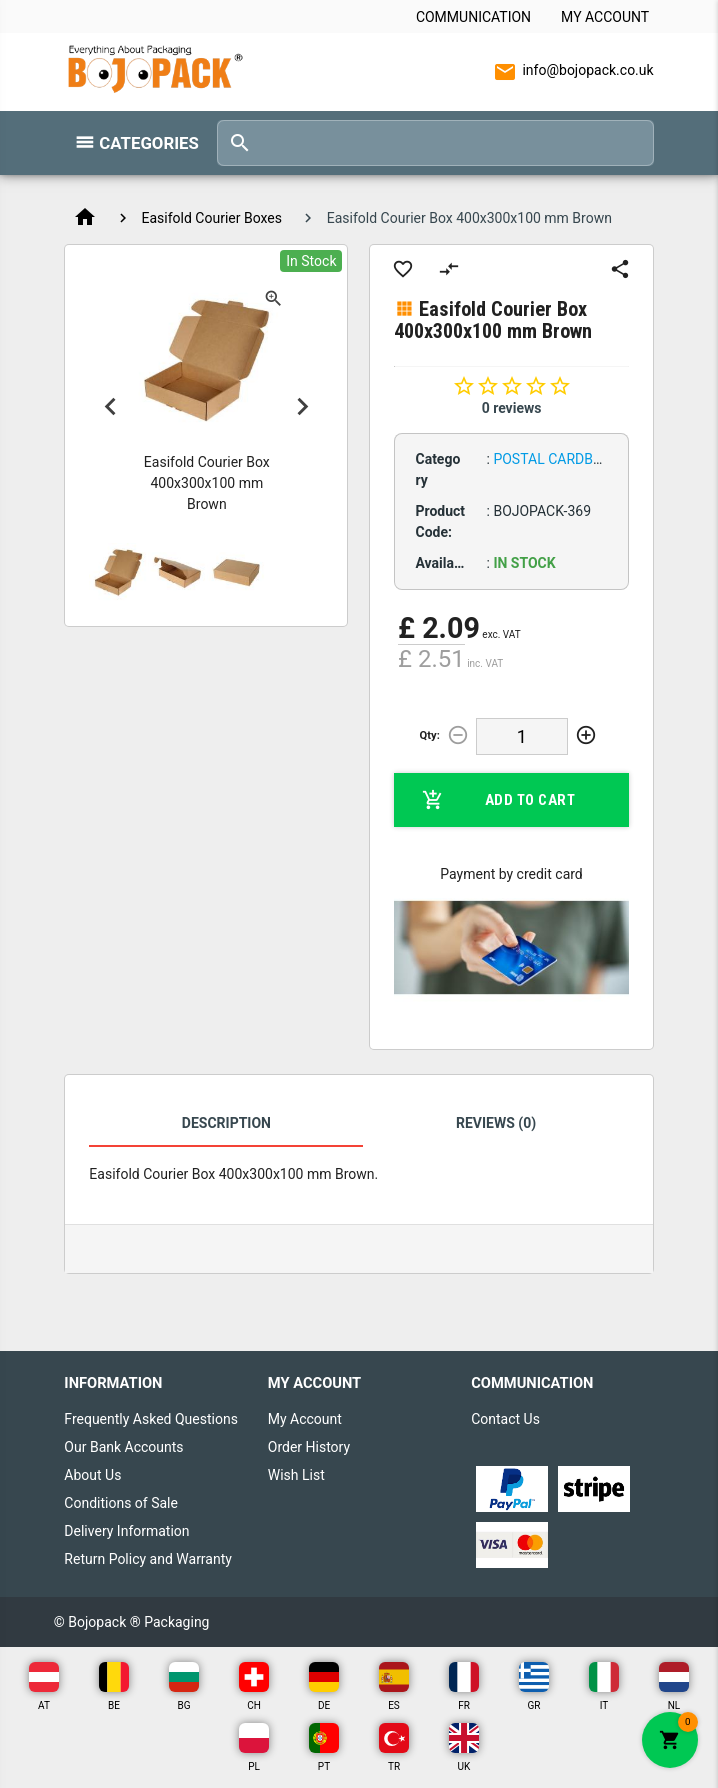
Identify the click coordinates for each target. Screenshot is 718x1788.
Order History (309, 1447)
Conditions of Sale (121, 1503)
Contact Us (505, 1419)
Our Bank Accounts (123, 1447)
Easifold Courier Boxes (212, 218)
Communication (473, 17)
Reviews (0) (496, 1123)
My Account (605, 17)
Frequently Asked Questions (151, 1419)
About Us (92, 1475)
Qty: (430, 735)
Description (226, 1123)
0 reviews (512, 408)
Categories (147, 143)
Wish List (296, 1475)
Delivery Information (126, 1531)
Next (302, 406)
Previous (110, 406)
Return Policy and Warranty (148, 1559)
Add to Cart (498, 800)
